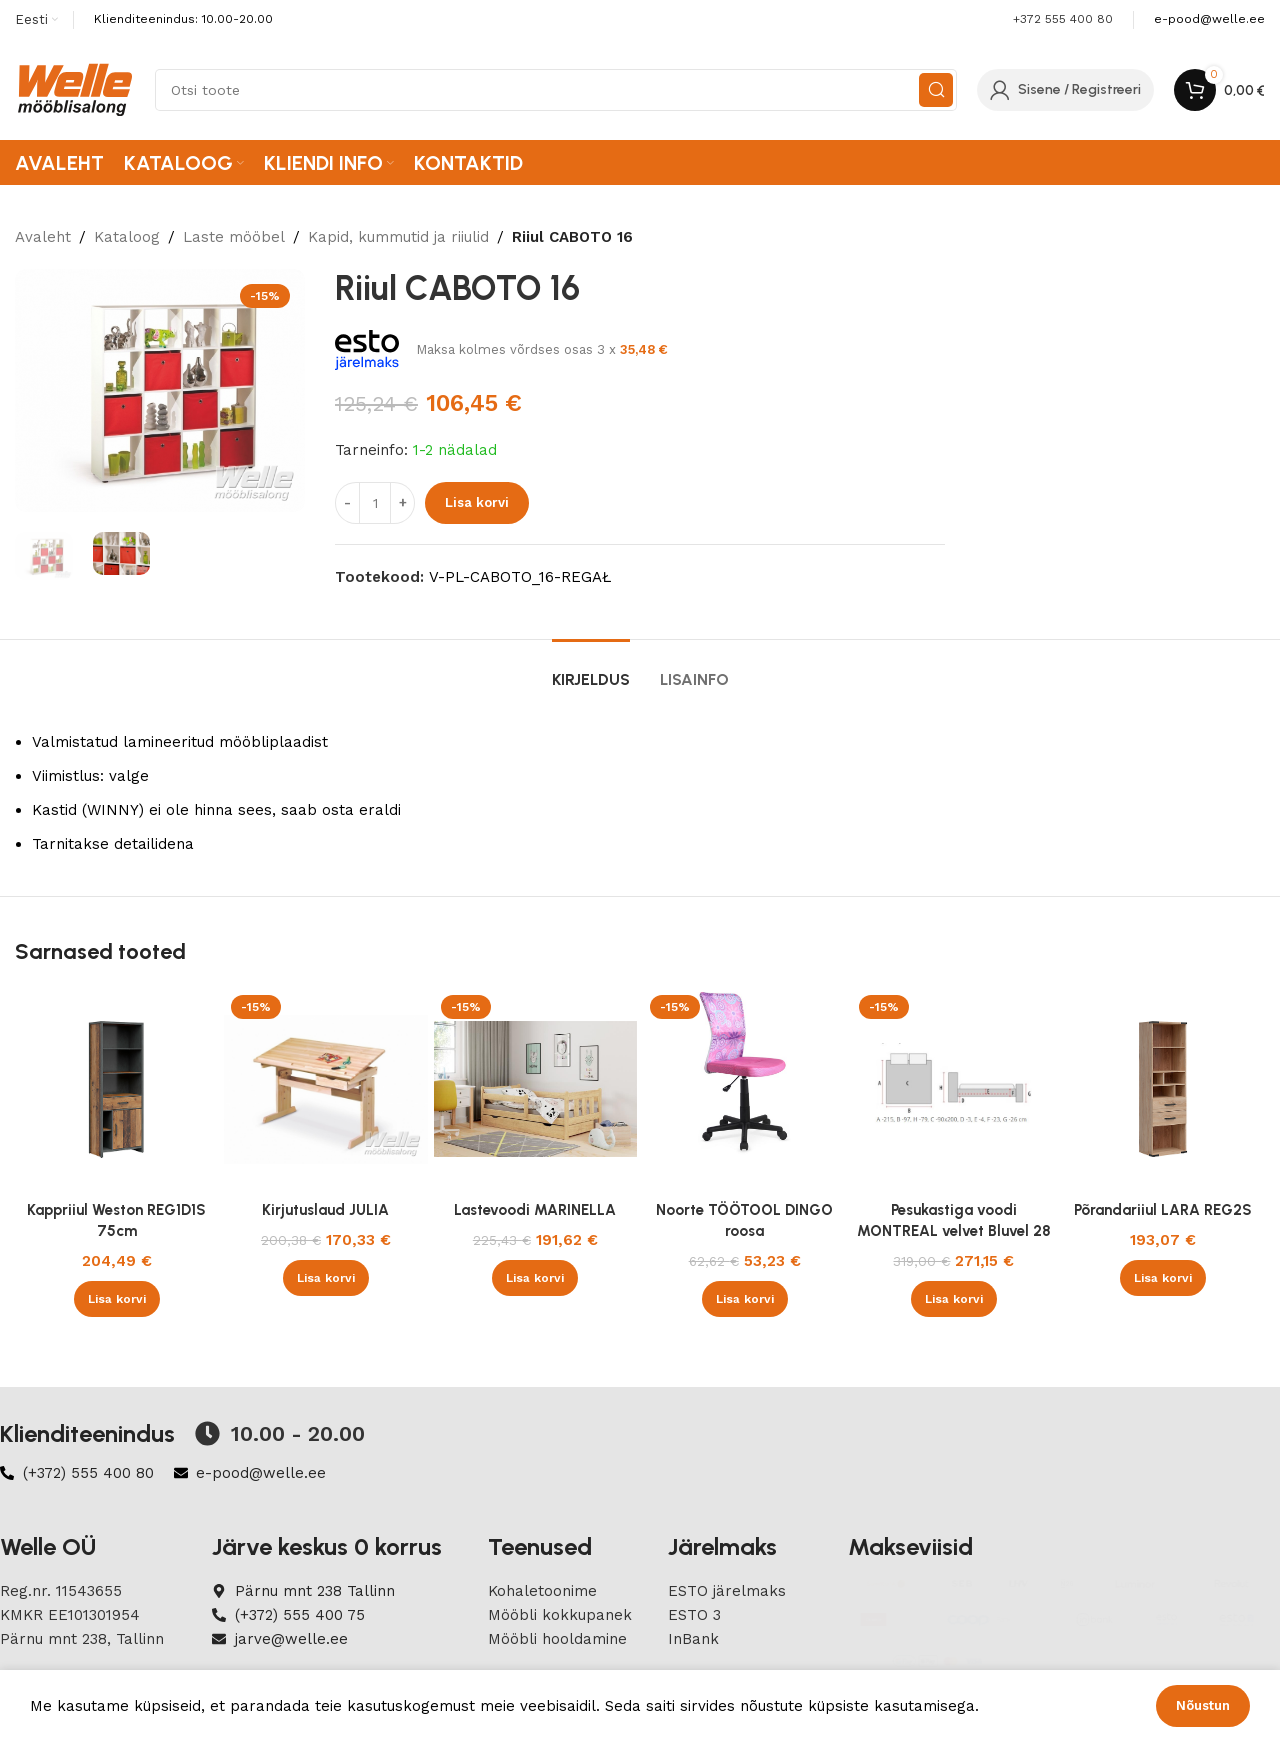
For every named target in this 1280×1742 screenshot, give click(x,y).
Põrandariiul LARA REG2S (1163, 1210)
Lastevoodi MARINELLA (535, 1210)
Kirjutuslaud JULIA (325, 1210)
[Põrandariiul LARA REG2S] (1163, 1089)
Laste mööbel (234, 237)
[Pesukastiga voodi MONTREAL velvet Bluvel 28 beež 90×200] (953, 1089)
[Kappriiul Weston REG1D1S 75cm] (116, 1089)
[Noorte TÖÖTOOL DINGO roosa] (744, 1089)
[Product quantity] (375, 503)
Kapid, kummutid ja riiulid (398, 237)
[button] (117, 1299)
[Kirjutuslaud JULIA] (325, 1089)
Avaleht (43, 237)
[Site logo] (75, 89)
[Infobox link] (1209, 19)
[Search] (556, 90)
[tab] (591, 669)
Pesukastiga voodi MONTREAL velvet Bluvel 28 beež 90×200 (954, 1231)
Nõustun (1203, 1705)
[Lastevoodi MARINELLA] (535, 1089)
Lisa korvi (477, 502)
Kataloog (127, 237)
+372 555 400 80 (1063, 19)
